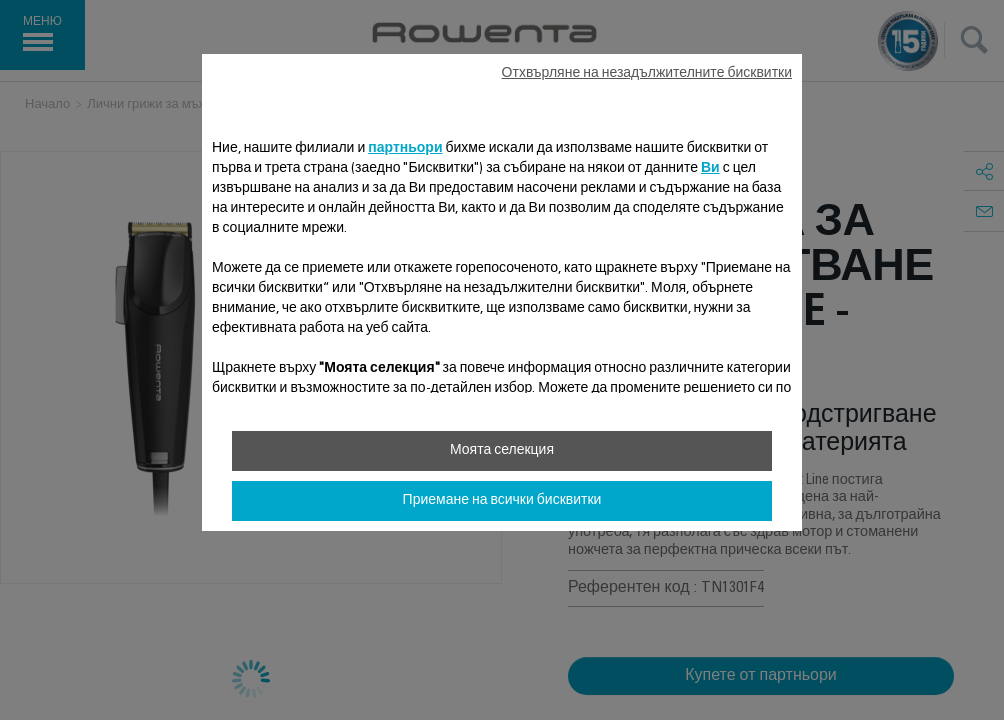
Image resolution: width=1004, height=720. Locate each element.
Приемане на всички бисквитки (502, 501)
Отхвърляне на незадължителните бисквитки (647, 74)
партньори (405, 149)
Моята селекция (502, 451)
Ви (710, 169)
